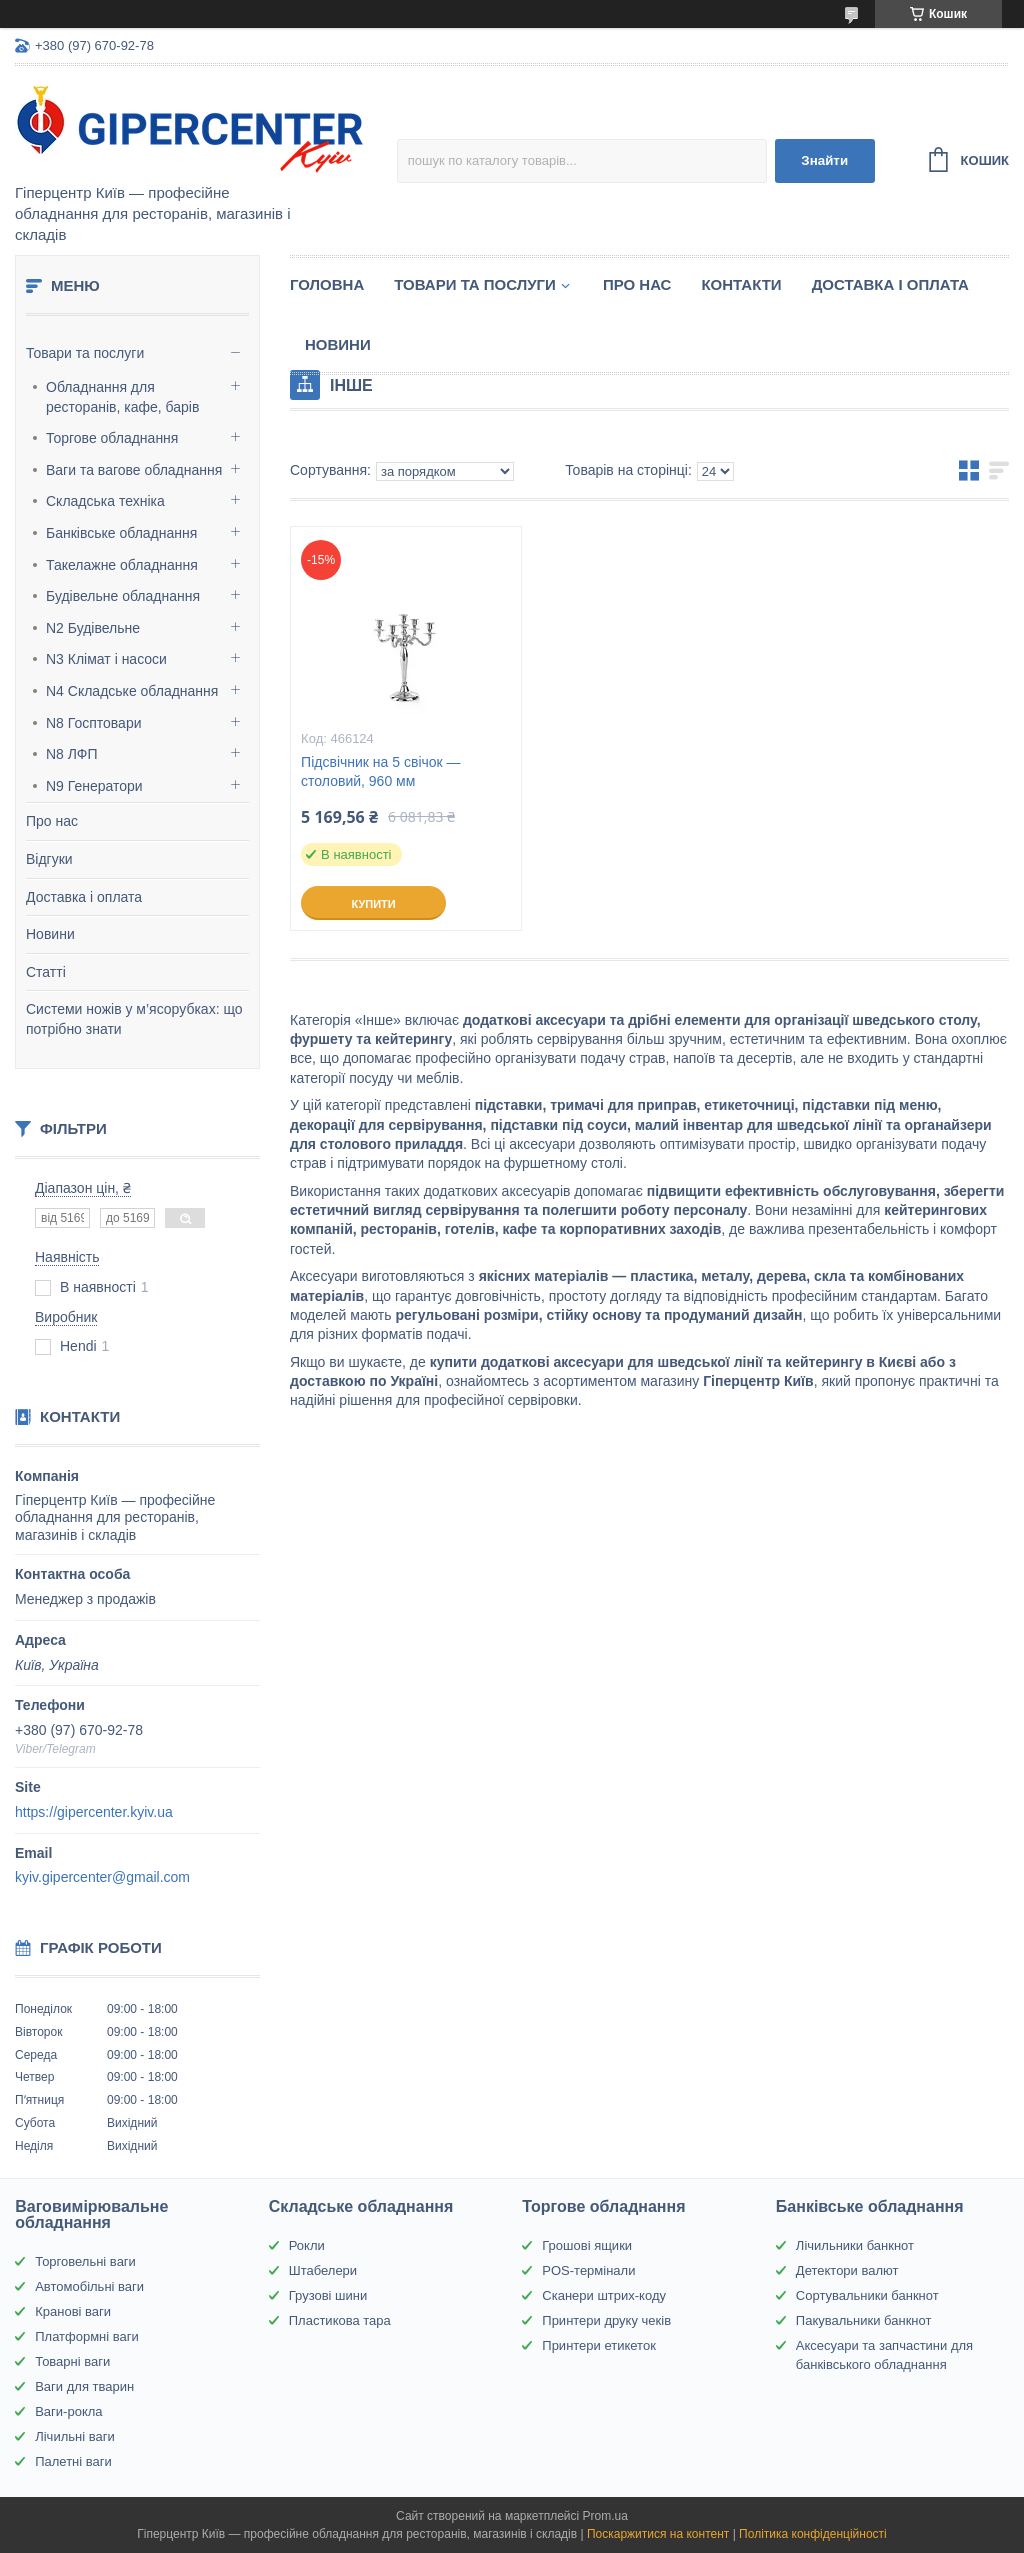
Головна (327, 284)
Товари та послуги (85, 353)
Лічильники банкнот (855, 2245)
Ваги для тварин (84, 2386)
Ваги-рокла (68, 2411)
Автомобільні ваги (89, 2286)
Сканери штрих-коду (604, 2295)
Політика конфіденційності (813, 2534)
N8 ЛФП (72, 754)
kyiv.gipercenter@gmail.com (102, 1877)
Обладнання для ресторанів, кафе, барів (122, 397)
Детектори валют (847, 2270)
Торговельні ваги (85, 2261)
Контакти (741, 284)
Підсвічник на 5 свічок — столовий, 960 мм (380, 771)
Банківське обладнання (121, 533)
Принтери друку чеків (606, 2320)
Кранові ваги (73, 2311)
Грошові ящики (587, 2245)
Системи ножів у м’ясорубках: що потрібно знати (134, 1019)
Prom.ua (605, 2516)
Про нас (52, 821)
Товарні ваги (72, 2361)
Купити (373, 904)
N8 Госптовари (94, 723)
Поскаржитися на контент (658, 2534)
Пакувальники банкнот (864, 2320)
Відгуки (49, 859)
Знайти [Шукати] (824, 160)
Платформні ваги (87, 2336)
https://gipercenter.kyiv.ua (94, 1812)
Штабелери (323, 2270)
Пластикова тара (340, 2320)
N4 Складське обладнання (132, 691)
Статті (46, 972)
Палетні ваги (73, 2461)
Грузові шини (328, 2295)
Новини (50, 934)
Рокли (307, 2245)
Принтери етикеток (599, 2345)
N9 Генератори (94, 786)
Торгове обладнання (112, 438)
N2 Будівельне (93, 628)
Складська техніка (105, 501)
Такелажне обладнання (122, 565)
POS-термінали (588, 2270)
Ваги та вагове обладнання (134, 470)
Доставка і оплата (84, 897)
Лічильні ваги (75, 2436)
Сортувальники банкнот (867, 2295)
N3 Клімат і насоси (106, 659)
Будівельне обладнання (123, 596)
